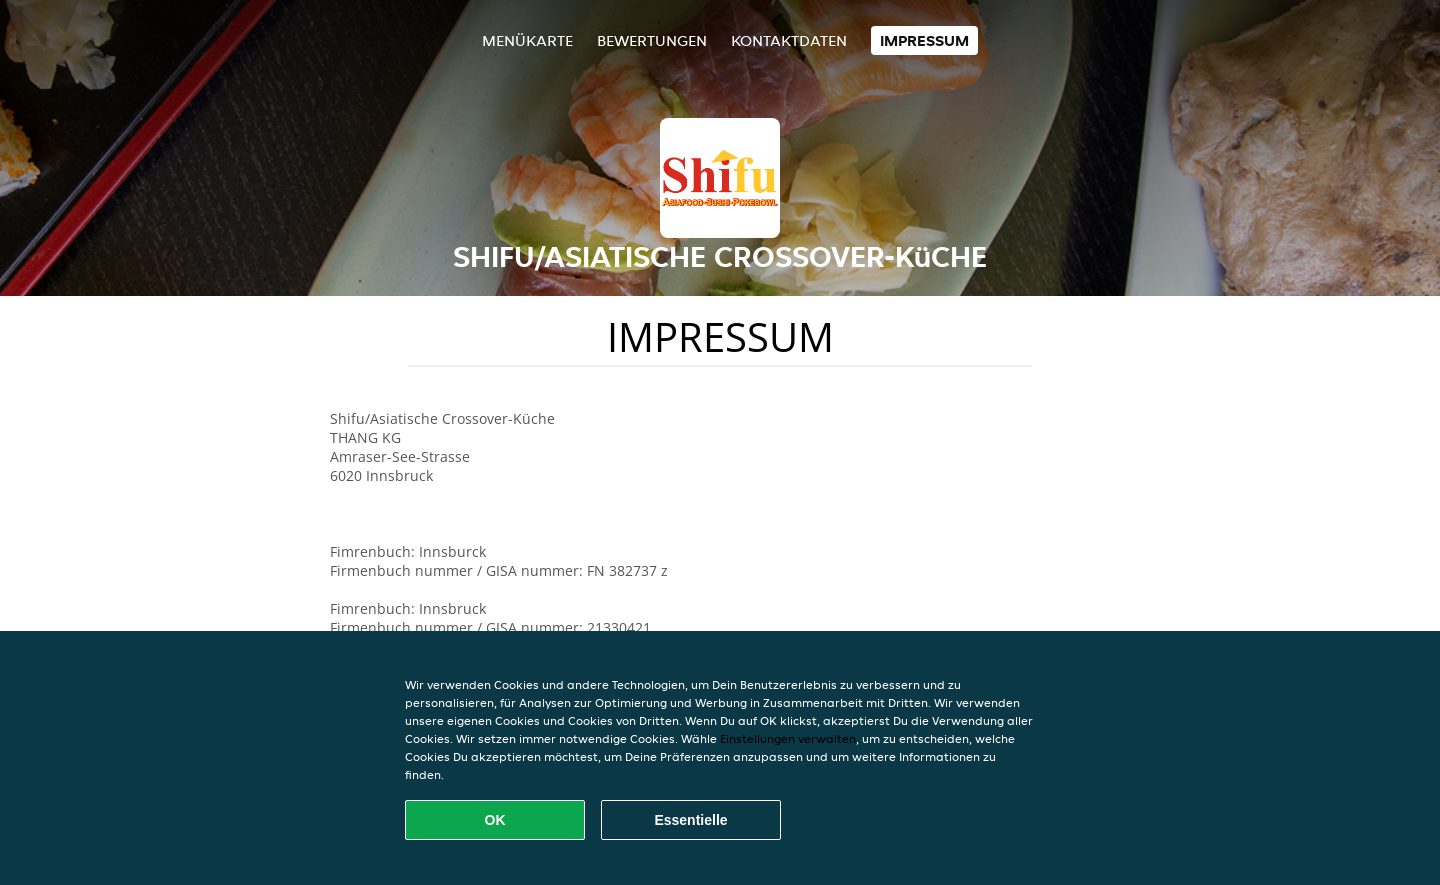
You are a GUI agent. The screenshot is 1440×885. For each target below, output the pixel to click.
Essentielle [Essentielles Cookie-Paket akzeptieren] (690, 820)
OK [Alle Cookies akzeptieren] (495, 820)
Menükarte (527, 40)
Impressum (924, 40)
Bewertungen (652, 40)
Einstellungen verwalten (788, 738)
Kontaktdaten (789, 40)
